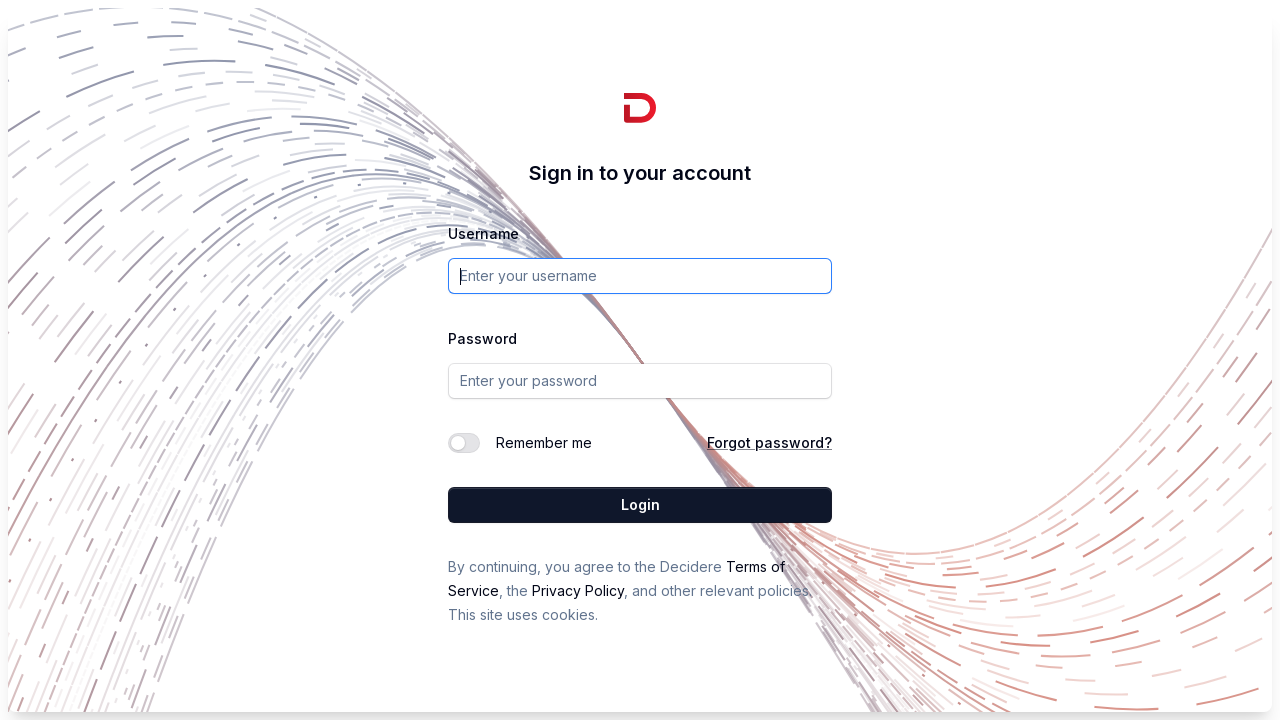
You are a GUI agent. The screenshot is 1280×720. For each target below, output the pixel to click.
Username (483, 233)
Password (482, 338)
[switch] (464, 443)
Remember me (544, 442)
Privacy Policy (578, 590)
